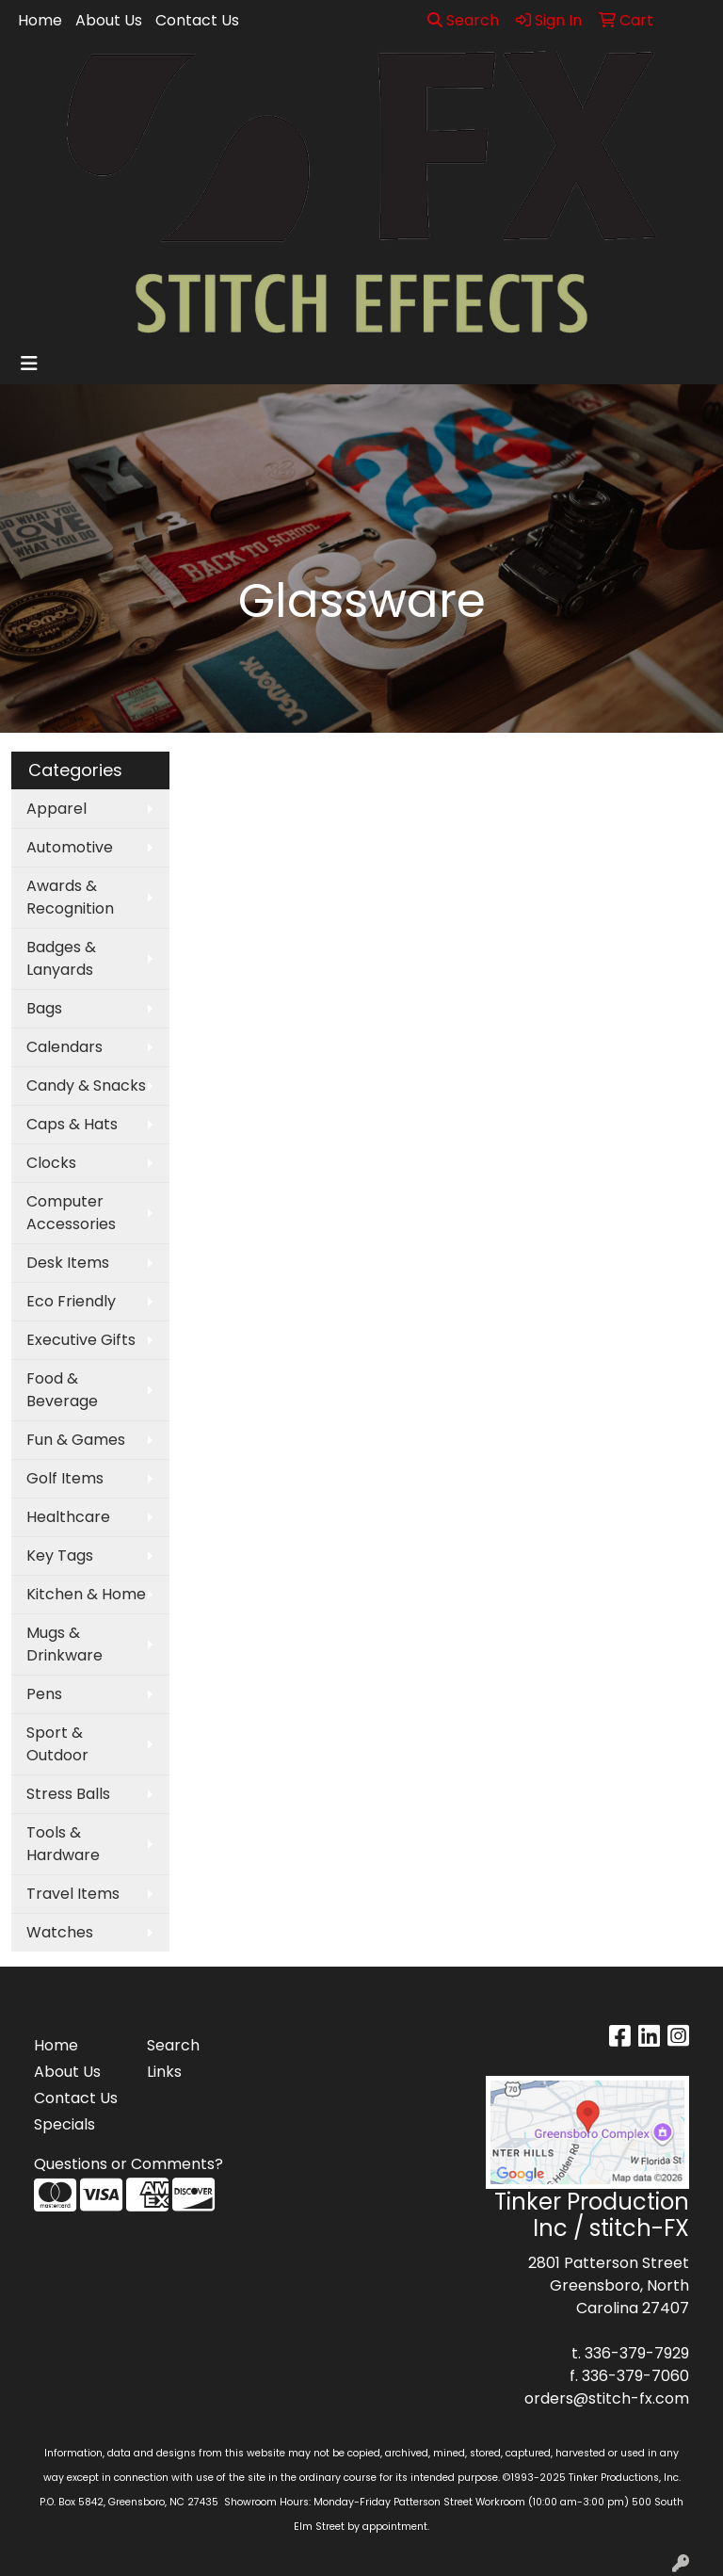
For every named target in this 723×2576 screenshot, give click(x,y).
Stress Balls (68, 1794)
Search (463, 20)
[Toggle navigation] (29, 363)
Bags (44, 1008)
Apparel (56, 808)
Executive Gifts (81, 1340)
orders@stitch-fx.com (606, 2398)
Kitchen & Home (86, 1594)
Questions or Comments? (128, 2164)
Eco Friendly (71, 1301)
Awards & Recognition (70, 897)
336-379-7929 (637, 2353)
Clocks (51, 1163)
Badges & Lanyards (61, 958)
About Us (108, 20)
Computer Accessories (71, 1213)
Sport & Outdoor (57, 1744)
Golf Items (65, 1478)
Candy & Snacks (86, 1085)
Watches (59, 1932)
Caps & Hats (72, 1124)
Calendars (64, 1047)
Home (40, 20)
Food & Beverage (62, 1390)
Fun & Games (75, 1439)
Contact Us (197, 20)
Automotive (69, 847)
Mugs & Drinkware (64, 1644)
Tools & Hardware (63, 1844)
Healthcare (68, 1517)
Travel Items (73, 1893)
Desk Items (67, 1262)
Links (164, 2071)
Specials (64, 2124)
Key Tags (59, 1555)
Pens (44, 1694)
